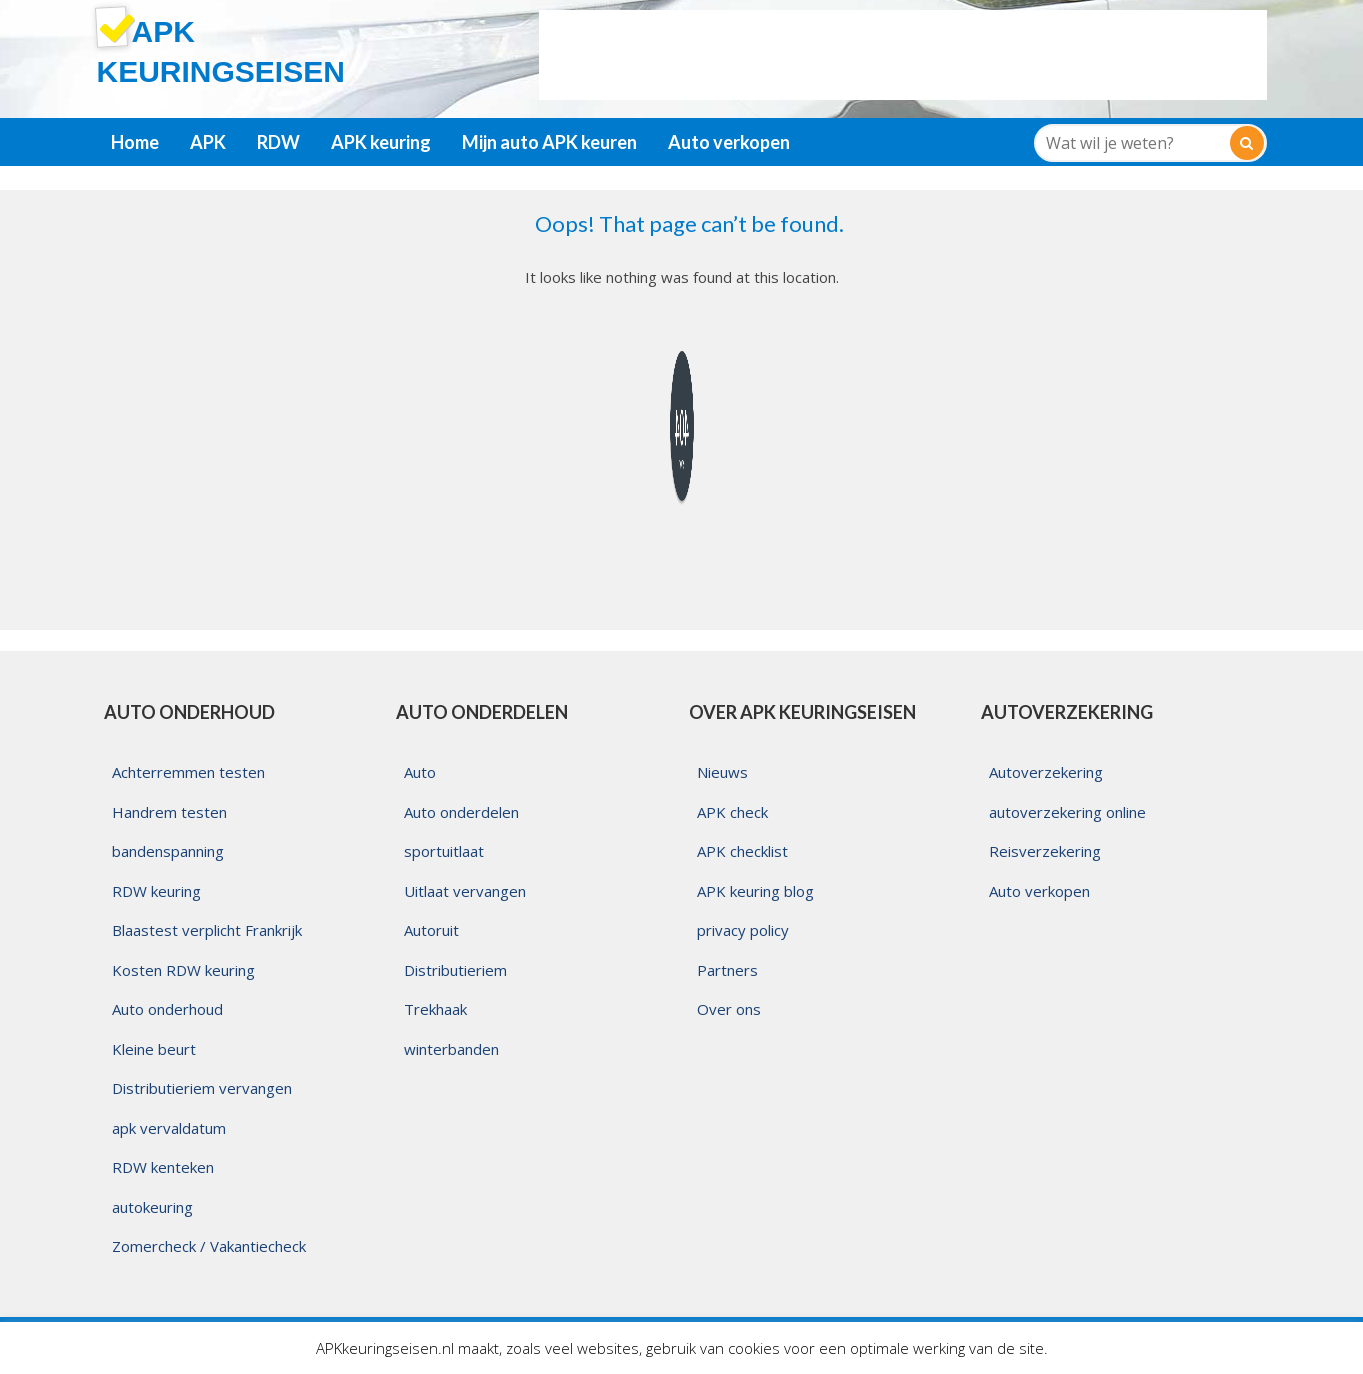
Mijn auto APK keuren (549, 142)
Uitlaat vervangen (465, 891)
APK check (732, 812)
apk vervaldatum (169, 1128)
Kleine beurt (154, 1049)
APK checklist (742, 851)
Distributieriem (455, 970)
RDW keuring (156, 891)
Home (135, 142)
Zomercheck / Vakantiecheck (209, 1246)
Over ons (729, 1009)
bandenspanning (168, 851)
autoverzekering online (1067, 812)
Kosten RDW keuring (183, 970)
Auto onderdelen (461, 812)
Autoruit (431, 930)
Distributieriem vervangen (202, 1088)
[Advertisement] (903, 55)
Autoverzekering (1046, 772)
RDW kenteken (163, 1167)
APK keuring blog (755, 891)
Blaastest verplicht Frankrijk (207, 930)
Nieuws (722, 772)
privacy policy (743, 930)
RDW (278, 142)
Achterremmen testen (188, 772)
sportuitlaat (444, 851)
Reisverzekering (1045, 851)
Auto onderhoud (167, 1009)
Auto (420, 772)
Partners (727, 970)
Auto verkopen (729, 142)
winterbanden (451, 1049)
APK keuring (381, 142)
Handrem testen (169, 812)
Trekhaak (435, 1009)
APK (208, 142)
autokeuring (152, 1207)
